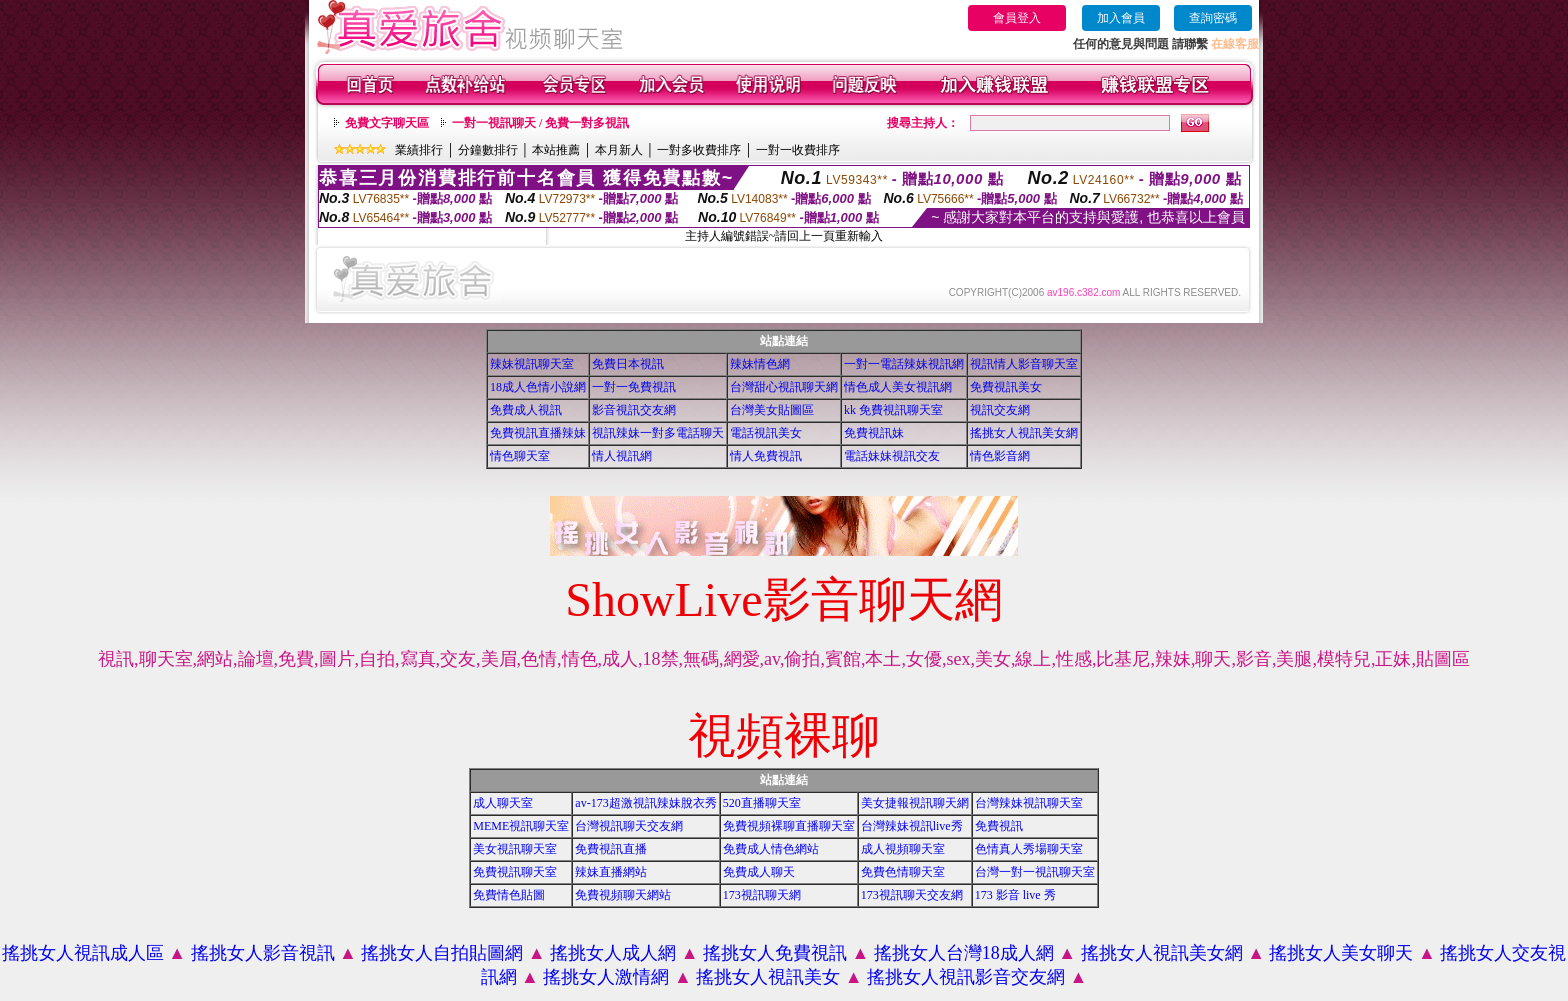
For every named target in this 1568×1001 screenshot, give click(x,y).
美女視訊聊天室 (515, 849)
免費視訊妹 (874, 433)
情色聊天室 (520, 456)
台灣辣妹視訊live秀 (912, 826)
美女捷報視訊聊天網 (915, 803)
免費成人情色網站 (771, 849)
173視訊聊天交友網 (912, 895)
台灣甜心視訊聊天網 (784, 387)
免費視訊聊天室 (515, 872)
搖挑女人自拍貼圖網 (442, 953)
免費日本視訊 (628, 364)
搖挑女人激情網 (606, 977)
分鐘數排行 (488, 150)
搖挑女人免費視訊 (775, 953)
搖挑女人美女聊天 (1341, 953)
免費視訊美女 (1006, 387)
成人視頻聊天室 (903, 849)
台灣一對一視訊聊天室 (1035, 872)
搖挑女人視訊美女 (768, 977)
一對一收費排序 (798, 150)
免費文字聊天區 (387, 123)
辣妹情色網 (760, 364)
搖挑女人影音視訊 (263, 953)
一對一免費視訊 (634, 387)
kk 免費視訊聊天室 (893, 410)
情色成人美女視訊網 (898, 387)
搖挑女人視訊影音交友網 (966, 977)
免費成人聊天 (759, 872)
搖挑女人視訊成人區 (83, 953)
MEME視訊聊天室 (521, 826)
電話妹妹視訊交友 (892, 456)
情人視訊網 (622, 456)
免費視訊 (999, 826)
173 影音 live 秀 (1015, 895)
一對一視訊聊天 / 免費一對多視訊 (540, 123)
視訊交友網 (1000, 410)
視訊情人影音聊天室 (1024, 364)
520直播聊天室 (762, 803)
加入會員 (1121, 18)
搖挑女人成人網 (613, 953)
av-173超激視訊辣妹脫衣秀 (645, 803)
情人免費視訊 (766, 456)
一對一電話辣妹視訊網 (904, 364)
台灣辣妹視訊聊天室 (1029, 803)
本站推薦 (556, 150)
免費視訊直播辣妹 (538, 433)
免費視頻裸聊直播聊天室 (789, 826)
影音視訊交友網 (634, 410)
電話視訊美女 (766, 433)
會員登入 (1017, 18)
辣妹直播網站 (611, 872)
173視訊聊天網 (762, 895)
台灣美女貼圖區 (772, 410)
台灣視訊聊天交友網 (629, 826)
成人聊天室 (503, 803)
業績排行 (419, 150)
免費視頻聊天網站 (623, 895)
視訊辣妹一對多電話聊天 (658, 433)
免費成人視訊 (526, 410)
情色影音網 (1000, 456)
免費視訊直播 (611, 849)
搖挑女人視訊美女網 (1024, 433)
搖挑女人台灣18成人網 (964, 953)
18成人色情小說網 (538, 387)
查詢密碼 (1213, 18)
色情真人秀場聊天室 (1029, 849)
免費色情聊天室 (903, 872)
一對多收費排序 (699, 150)
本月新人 (619, 150)
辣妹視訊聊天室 (532, 364)
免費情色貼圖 (509, 895)
